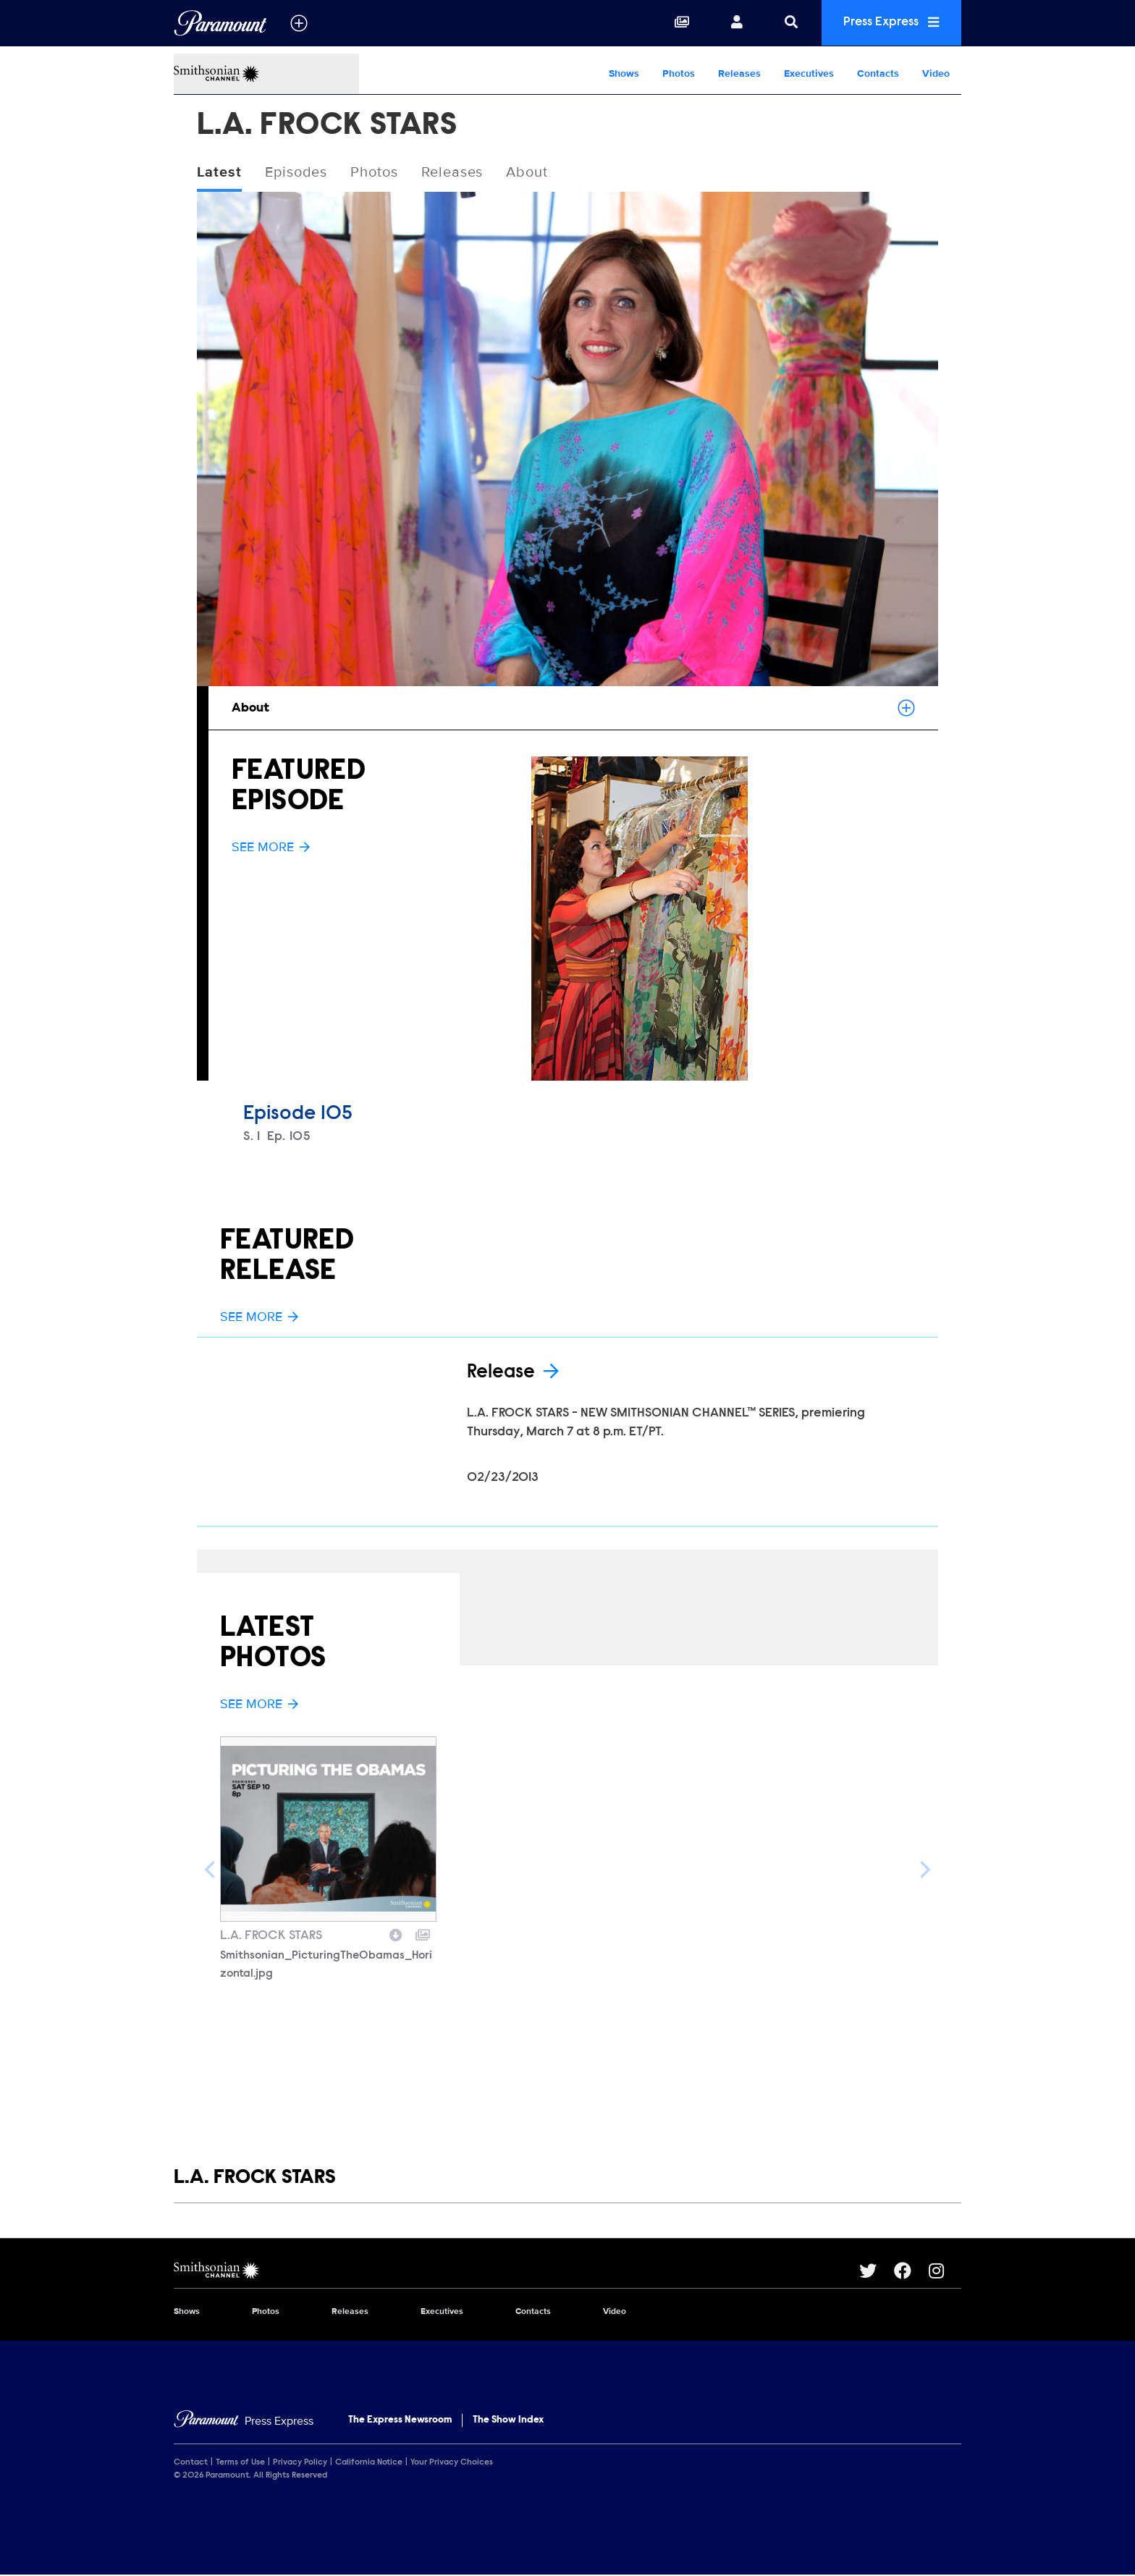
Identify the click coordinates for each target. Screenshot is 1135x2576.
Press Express (889, 23)
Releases (739, 73)
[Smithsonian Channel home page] (516, 2271)
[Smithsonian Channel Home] (266, 74)
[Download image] (396, 1933)
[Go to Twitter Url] (876, 2271)
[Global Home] (220, 23)
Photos (678, 73)
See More (271, 847)
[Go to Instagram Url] (945, 2271)
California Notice (368, 2463)
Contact (191, 2463)
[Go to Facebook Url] (911, 2271)
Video (936, 73)
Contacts (878, 73)
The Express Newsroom (400, 2420)
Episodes (296, 173)
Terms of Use (240, 2463)
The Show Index (508, 2420)
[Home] (243, 2421)
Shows (624, 73)
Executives (809, 73)
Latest (219, 173)
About (528, 173)
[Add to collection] (422, 1933)
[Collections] (676, 23)
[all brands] (299, 23)
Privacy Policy (300, 2463)
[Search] (786, 23)
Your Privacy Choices (451, 2463)
